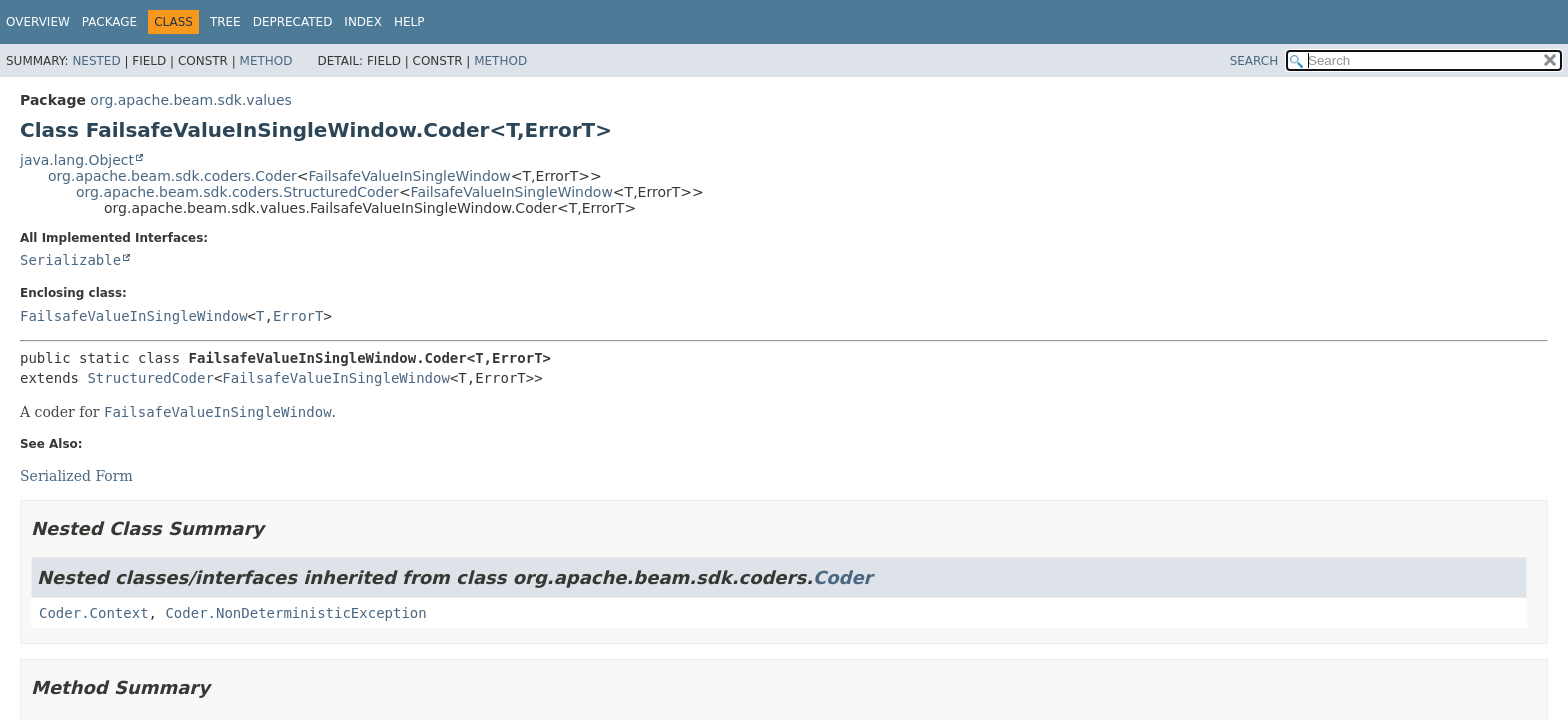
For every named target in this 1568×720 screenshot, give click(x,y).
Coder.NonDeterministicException (295, 613)
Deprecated (293, 22)
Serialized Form (76, 476)
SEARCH (1254, 61)
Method (266, 61)
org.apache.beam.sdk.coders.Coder (172, 176)
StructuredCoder (150, 378)
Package (109, 22)
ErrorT (298, 316)
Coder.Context (94, 613)
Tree (225, 22)
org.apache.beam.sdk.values (191, 100)
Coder (843, 577)
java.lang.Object (77, 160)
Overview (38, 22)
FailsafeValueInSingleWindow (410, 176)
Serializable (70, 260)
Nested (96, 61)
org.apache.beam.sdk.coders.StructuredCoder (237, 192)
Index (363, 22)
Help (409, 22)
